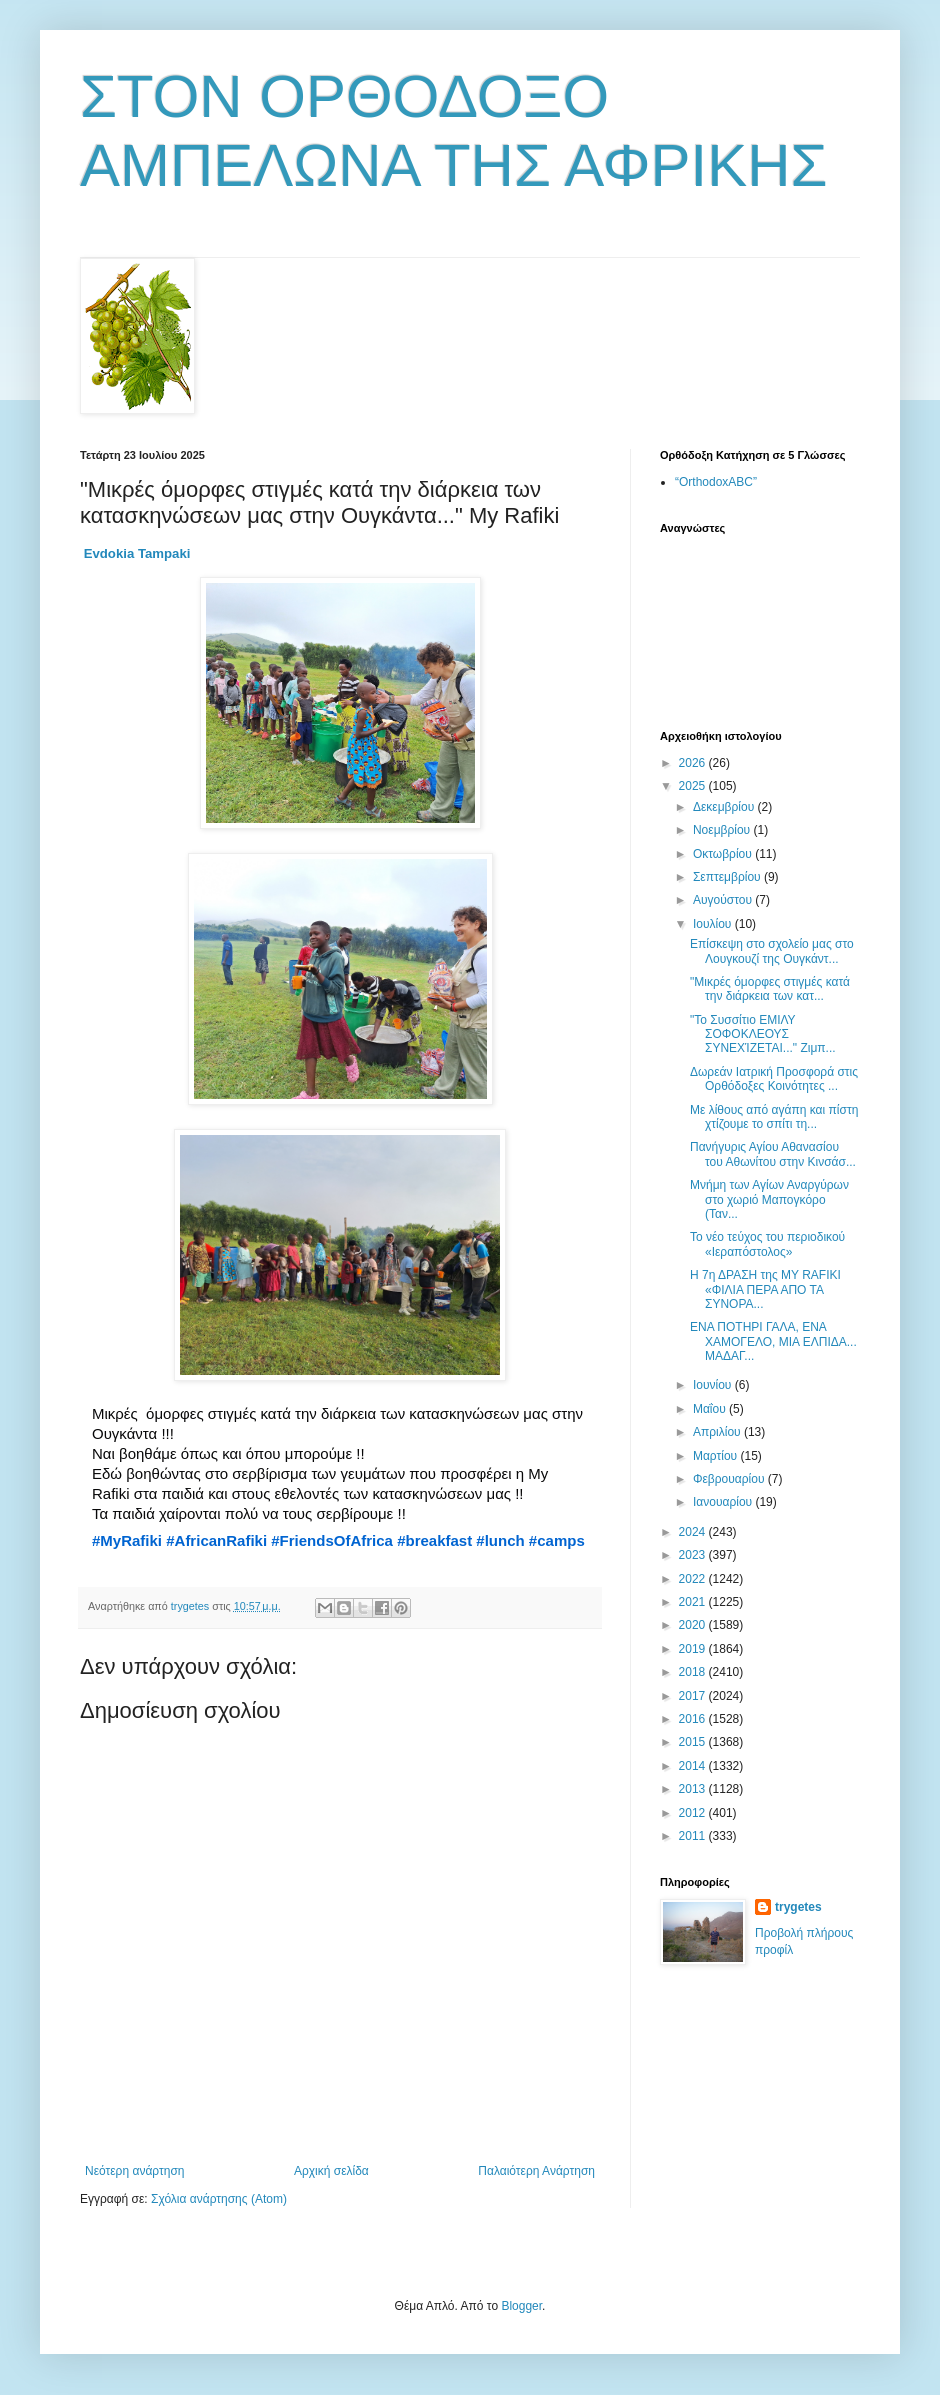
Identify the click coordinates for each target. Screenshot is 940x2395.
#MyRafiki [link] (127, 1540)
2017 (694, 1696)
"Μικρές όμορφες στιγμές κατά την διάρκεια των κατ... (770, 989)
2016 (694, 1719)
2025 (694, 786)
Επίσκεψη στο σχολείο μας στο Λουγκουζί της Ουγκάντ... (772, 951)
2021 (694, 1602)
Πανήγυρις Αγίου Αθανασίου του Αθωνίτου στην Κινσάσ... (773, 1154)
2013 (694, 1789)
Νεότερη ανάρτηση (134, 2171)
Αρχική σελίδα (331, 2171)
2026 (694, 763)
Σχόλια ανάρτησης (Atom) (219, 2199)
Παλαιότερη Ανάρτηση (536, 2171)
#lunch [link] (500, 1540)
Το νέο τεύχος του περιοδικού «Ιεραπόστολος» (767, 1244)
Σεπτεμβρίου (728, 877)
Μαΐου (711, 1409)
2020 (694, 1625)
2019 (694, 1649)
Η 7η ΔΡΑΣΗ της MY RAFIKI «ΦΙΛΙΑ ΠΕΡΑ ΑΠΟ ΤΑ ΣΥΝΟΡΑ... (765, 1289)
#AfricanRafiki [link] (216, 1540)
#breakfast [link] (434, 1540)
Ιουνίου (714, 1385)
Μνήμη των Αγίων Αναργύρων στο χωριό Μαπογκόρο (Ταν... (769, 1199)
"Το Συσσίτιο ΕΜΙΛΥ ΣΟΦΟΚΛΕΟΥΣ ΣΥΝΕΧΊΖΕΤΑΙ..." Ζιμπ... (763, 1034)
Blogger (521, 2306)
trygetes (798, 1907)
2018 (694, 1672)
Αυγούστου (724, 900)
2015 (694, 1742)
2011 (694, 1836)
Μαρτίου (717, 1456)
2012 (694, 1813)
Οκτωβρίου (724, 854)
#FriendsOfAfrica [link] (332, 1540)
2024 (694, 1532)
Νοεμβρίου (723, 830)
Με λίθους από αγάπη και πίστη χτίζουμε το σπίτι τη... (774, 1117)
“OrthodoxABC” (716, 482)
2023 (694, 1555)
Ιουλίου (714, 924)
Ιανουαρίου (724, 1502)
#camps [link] (557, 1540)
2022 (694, 1579)
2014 (694, 1766)
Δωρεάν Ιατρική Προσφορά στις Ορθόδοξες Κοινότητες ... (774, 1079)
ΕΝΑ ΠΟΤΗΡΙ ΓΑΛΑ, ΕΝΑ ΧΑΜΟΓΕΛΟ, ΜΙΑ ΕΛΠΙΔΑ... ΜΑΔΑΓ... (773, 1341)
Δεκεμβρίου (725, 807)
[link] (137, 553)
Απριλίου (718, 1432)
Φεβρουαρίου (730, 1479)
